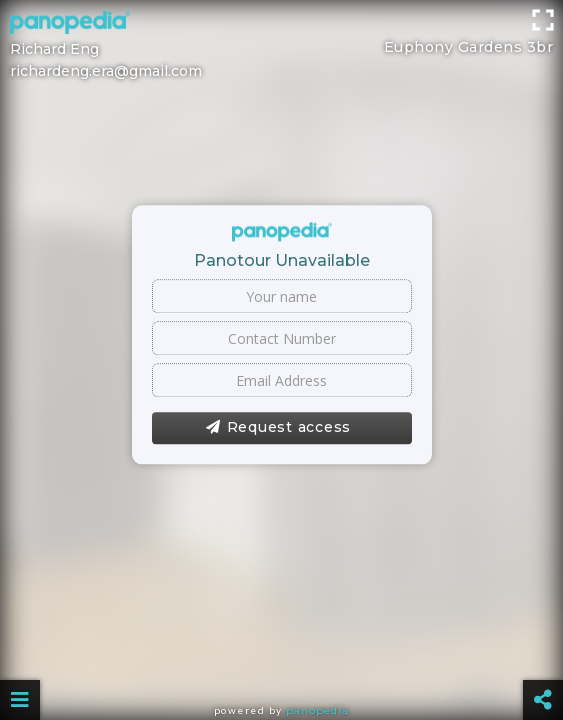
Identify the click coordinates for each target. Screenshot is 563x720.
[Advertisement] (281, 45)
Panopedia (317, 710)
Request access (278, 428)
